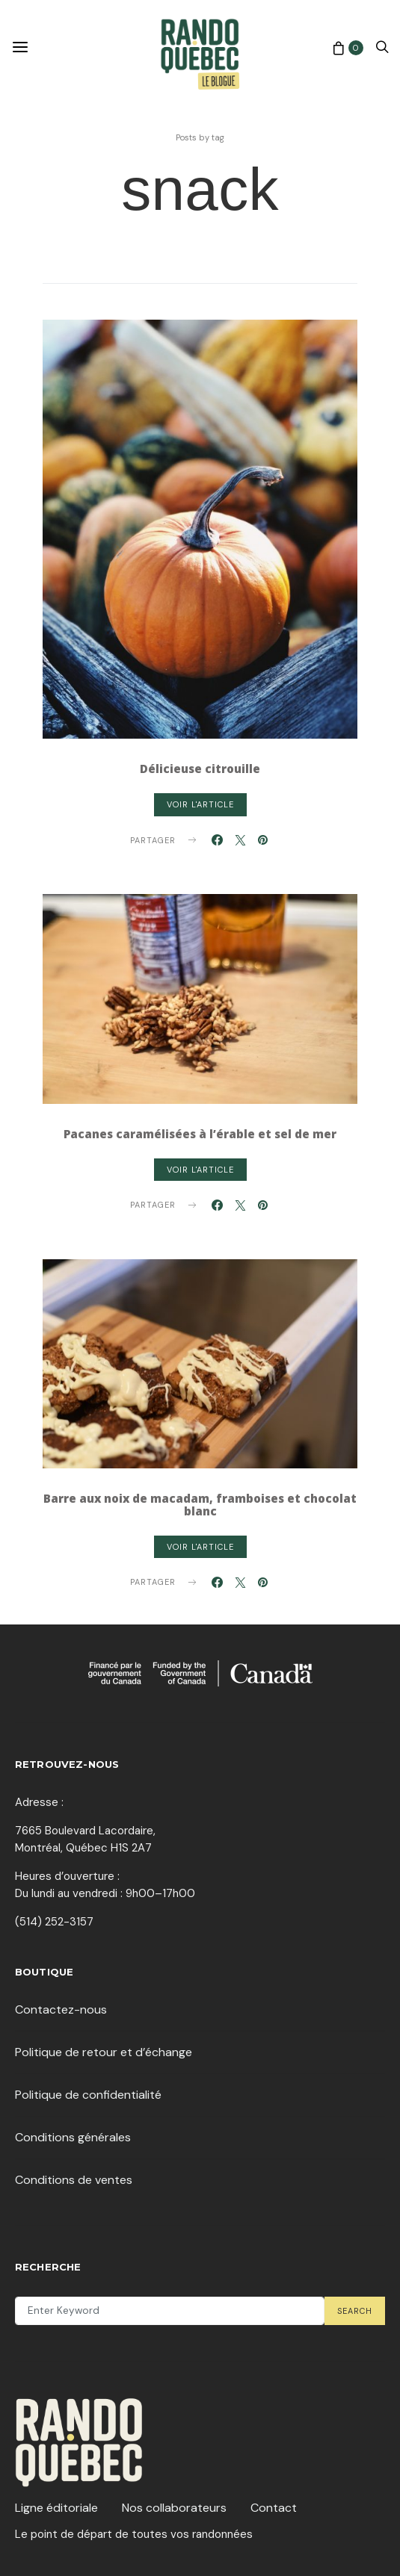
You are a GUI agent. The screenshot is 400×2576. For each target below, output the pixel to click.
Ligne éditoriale (56, 2508)
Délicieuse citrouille (200, 768)
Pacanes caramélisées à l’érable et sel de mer (200, 1133)
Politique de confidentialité (88, 2094)
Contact (273, 2508)
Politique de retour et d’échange (103, 2052)
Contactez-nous (61, 2009)
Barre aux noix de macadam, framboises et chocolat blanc (200, 1504)
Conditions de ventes (73, 2180)
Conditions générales (73, 2137)
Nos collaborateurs (174, 2508)
